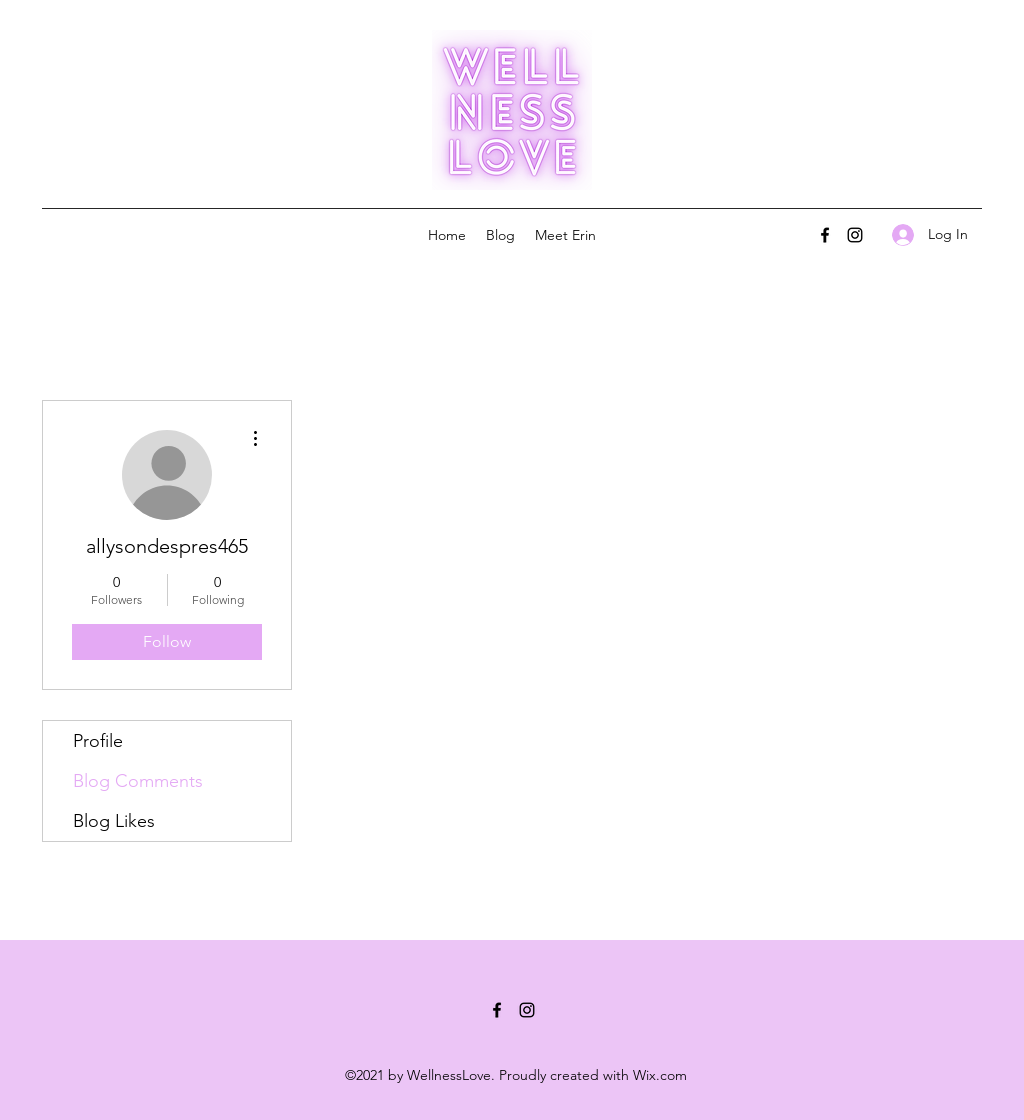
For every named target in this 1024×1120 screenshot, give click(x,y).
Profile (98, 741)
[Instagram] (855, 235)
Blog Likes (114, 821)
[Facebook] (825, 235)
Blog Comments (138, 781)
